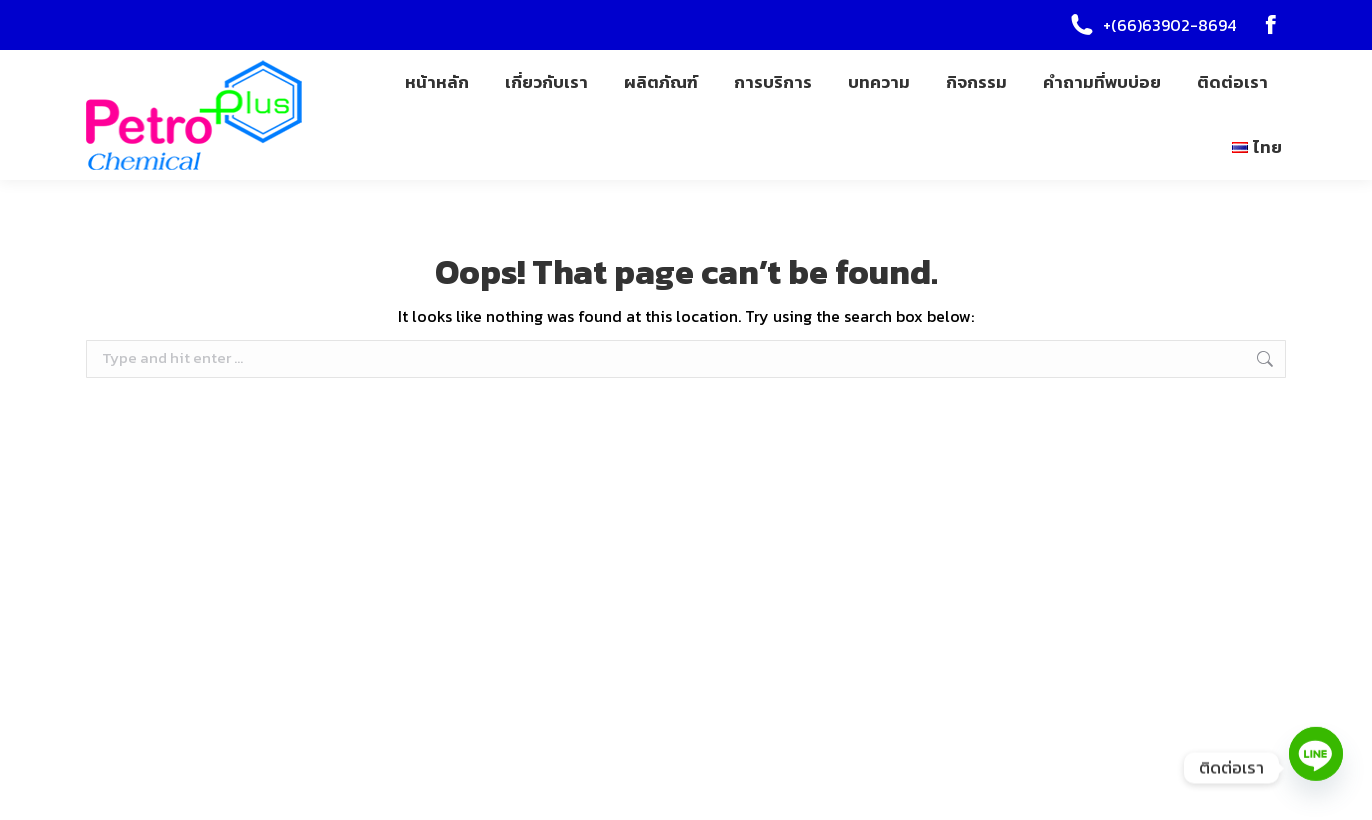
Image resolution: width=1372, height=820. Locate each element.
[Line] (1316, 768)
